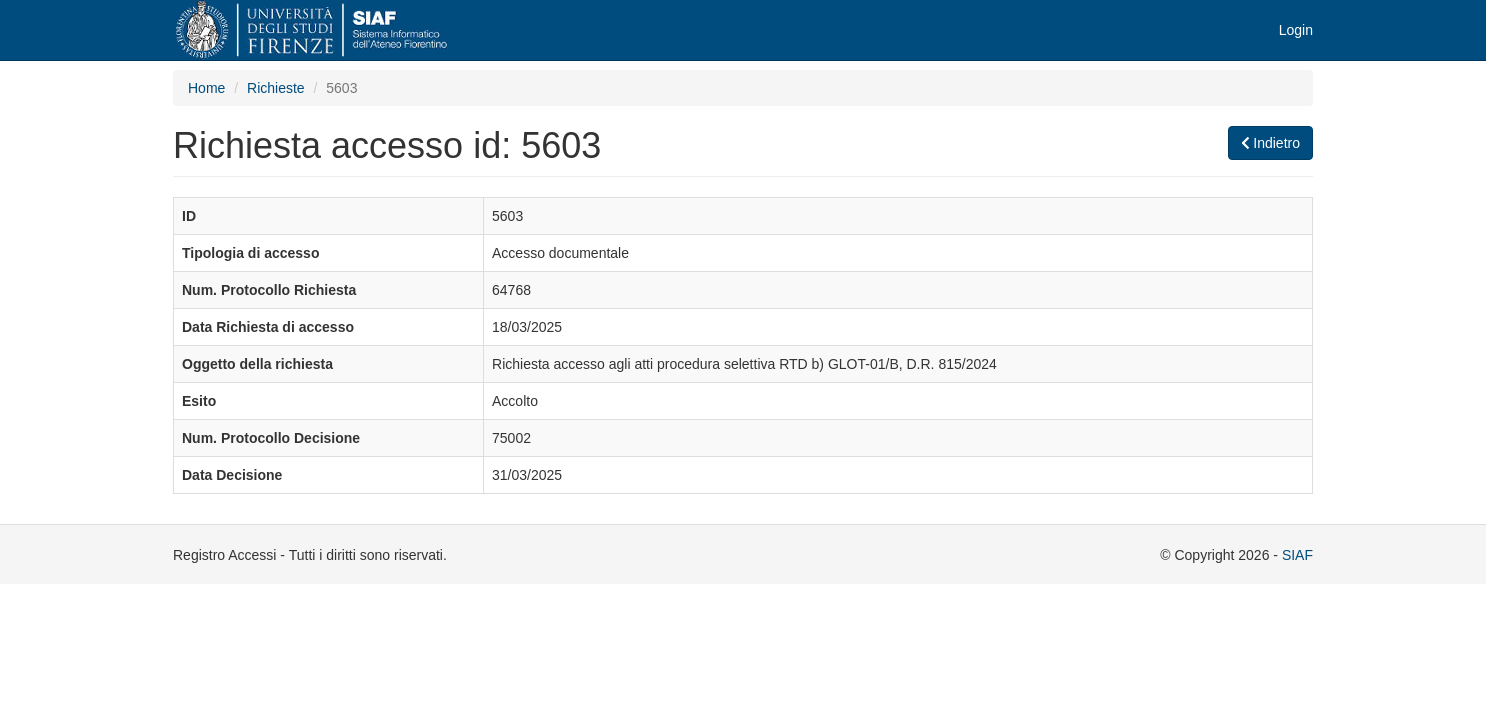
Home (206, 88)
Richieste (276, 88)
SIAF (1297, 555)
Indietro (1270, 143)
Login (1296, 30)
